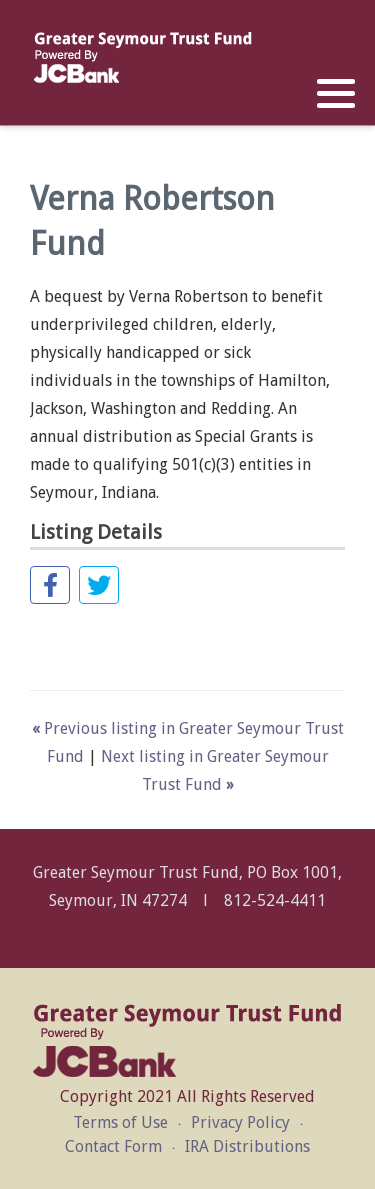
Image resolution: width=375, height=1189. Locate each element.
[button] (336, 94)
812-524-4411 (275, 900)
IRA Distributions (247, 1146)
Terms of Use (120, 1122)
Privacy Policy (240, 1122)
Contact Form (113, 1146)
